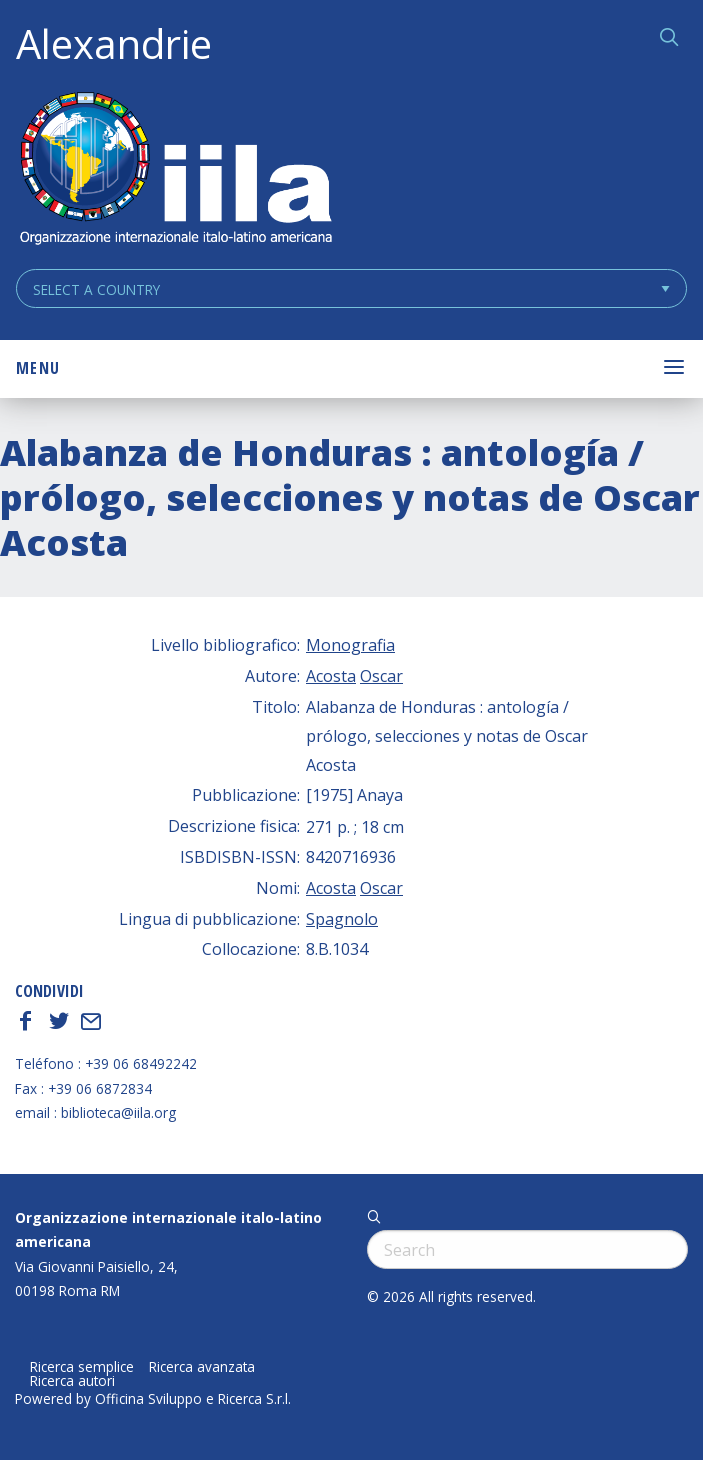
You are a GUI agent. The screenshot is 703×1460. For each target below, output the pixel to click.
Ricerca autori (72, 1381)
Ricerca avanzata (202, 1367)
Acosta (331, 676)
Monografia (350, 645)
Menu (38, 368)
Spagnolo (342, 919)
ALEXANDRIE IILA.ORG (175, 170)
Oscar (381, 676)
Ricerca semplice (82, 1367)
